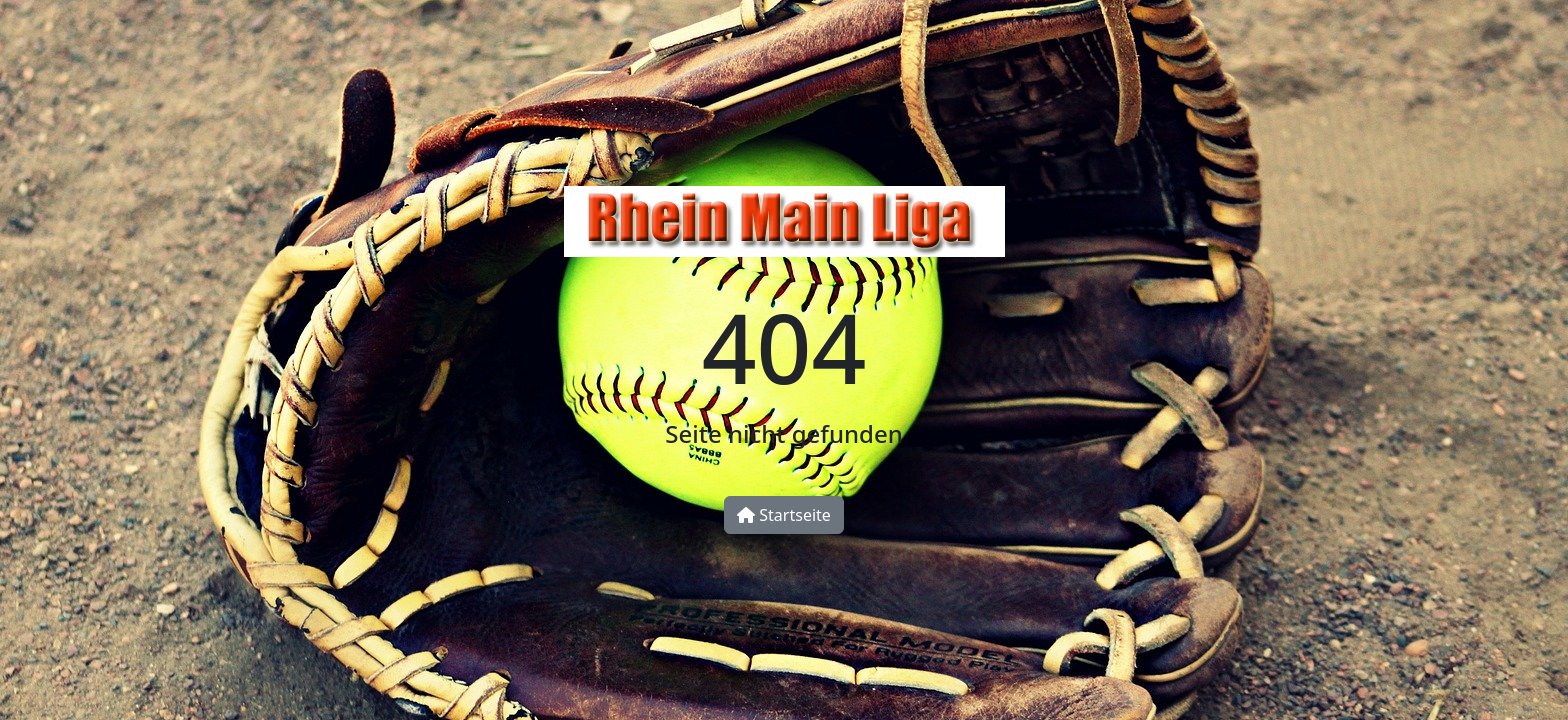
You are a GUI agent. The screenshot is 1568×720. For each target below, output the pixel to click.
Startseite (784, 515)
